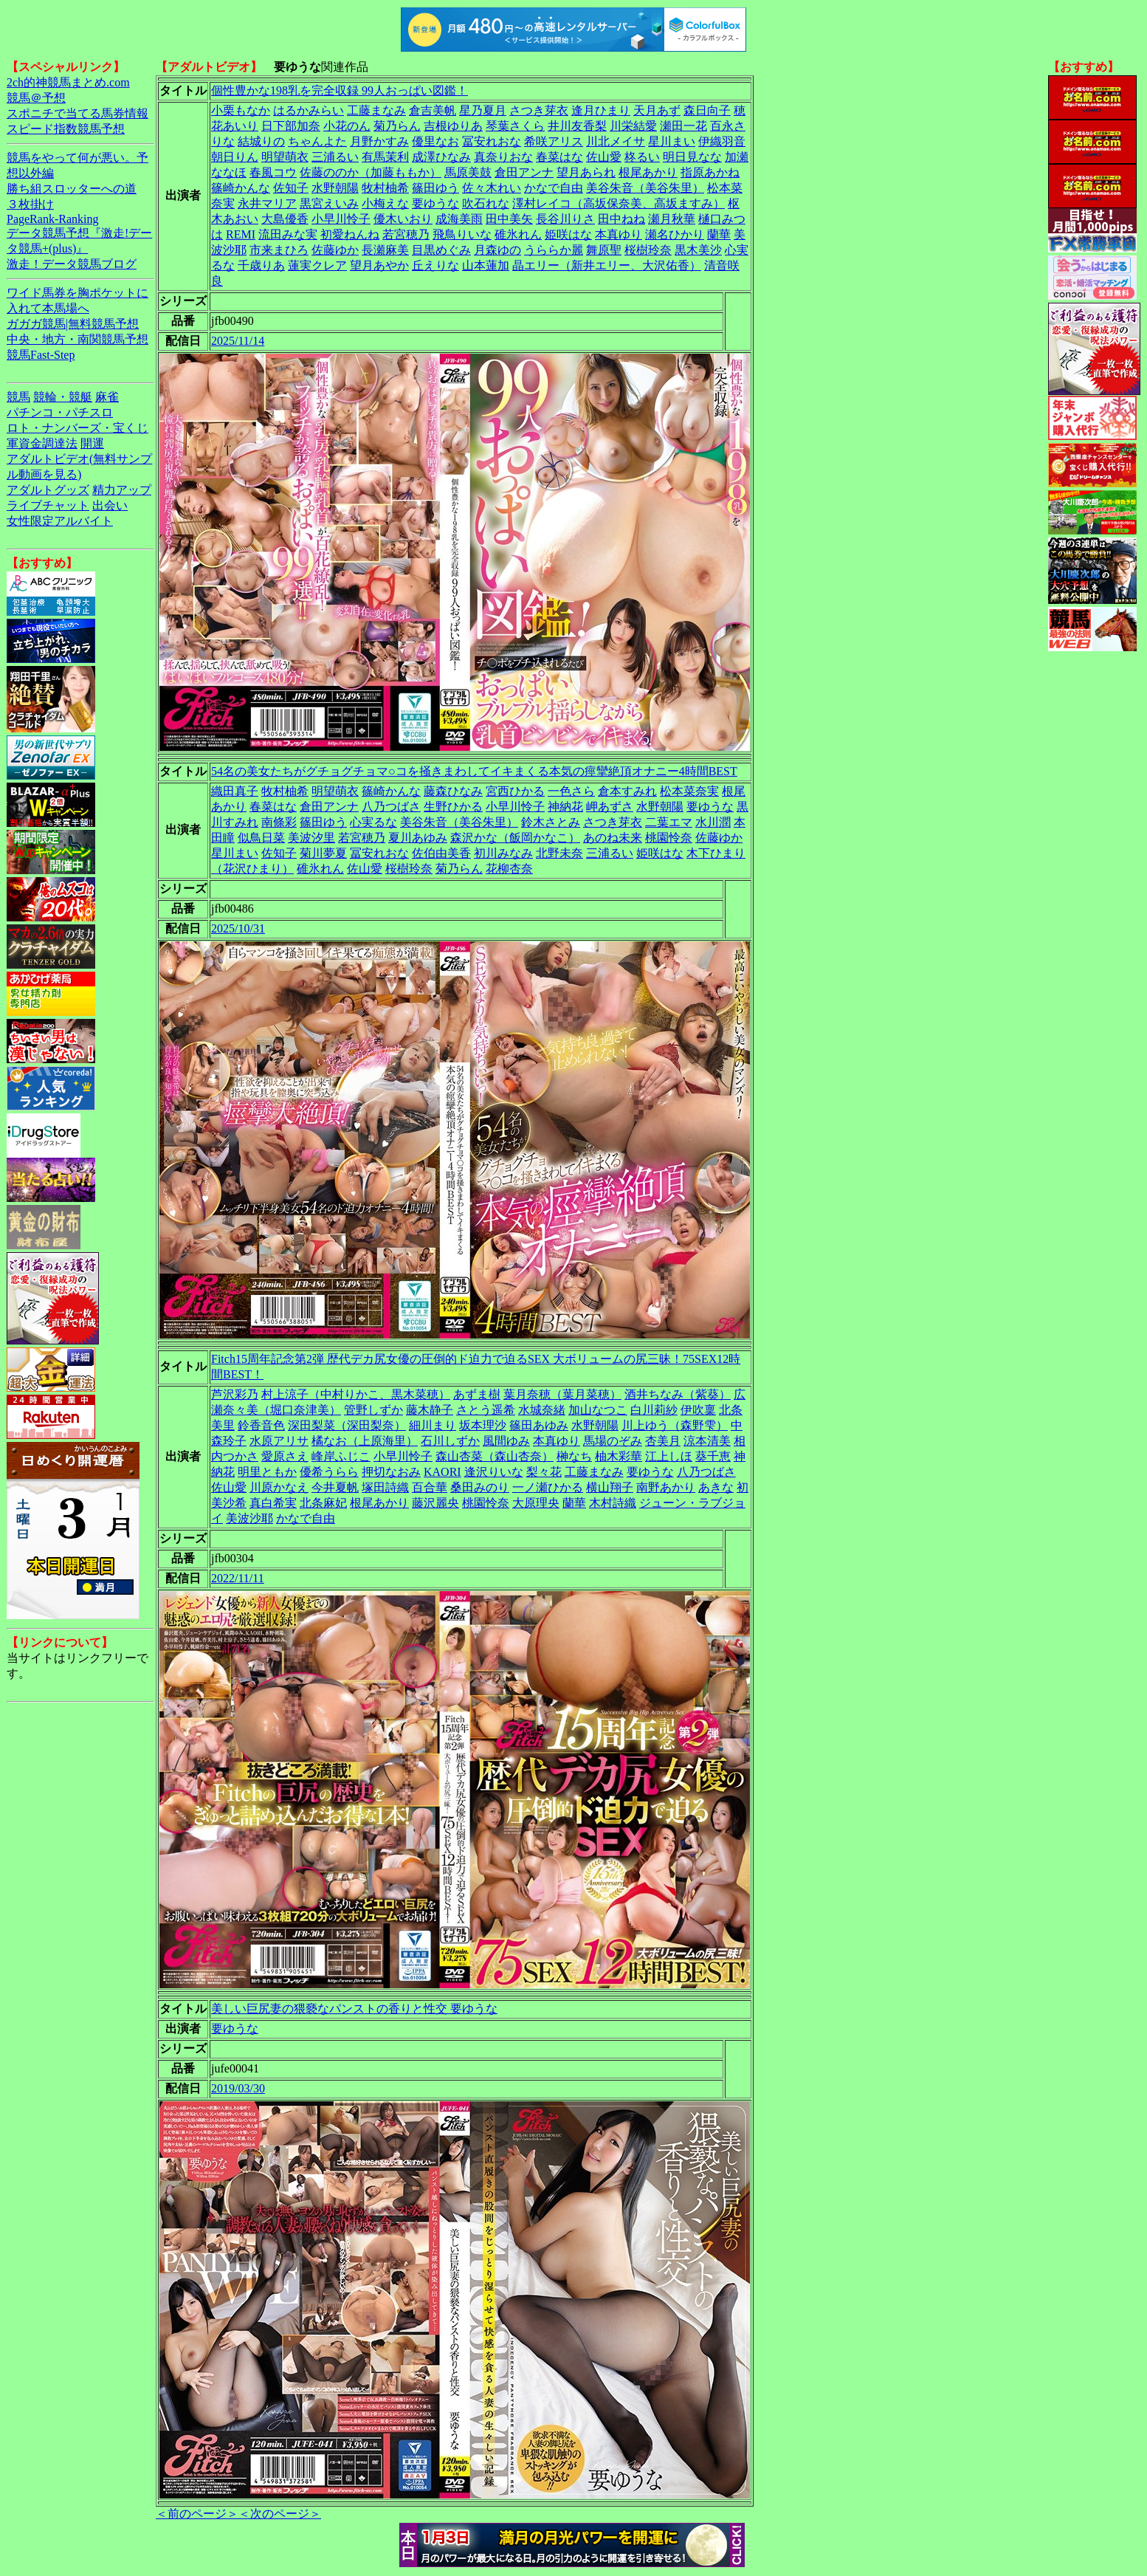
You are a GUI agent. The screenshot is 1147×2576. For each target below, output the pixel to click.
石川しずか (450, 1441)
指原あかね (710, 172)
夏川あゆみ (417, 837)
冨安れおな (491, 141)
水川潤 (713, 822)
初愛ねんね (349, 234)
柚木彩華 (618, 1456)
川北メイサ (615, 141)
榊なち (574, 1456)
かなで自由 (553, 188)
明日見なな (692, 157)
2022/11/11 (237, 1578)
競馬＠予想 (36, 98)
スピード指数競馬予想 (66, 129)
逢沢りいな (493, 1472)
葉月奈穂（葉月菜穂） (562, 1394)
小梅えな (385, 203)
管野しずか (373, 1410)
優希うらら (329, 1472)
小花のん (347, 126)
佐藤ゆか (335, 250)
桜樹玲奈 (648, 250)
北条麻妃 (323, 1503)
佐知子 (291, 188)
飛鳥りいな (462, 234)
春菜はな (559, 157)
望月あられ (586, 172)
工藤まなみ (376, 110)
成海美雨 (459, 219)
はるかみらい (308, 110)
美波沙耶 (249, 1518)
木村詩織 (612, 1503)
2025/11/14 (237, 340)
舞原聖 (603, 250)
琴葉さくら (515, 126)
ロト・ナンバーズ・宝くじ (77, 428)
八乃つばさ (391, 806)
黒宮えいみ (329, 203)
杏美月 (663, 1441)
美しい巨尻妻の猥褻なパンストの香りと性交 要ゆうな (354, 2008)
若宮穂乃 (406, 234)
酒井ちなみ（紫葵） (677, 1394)
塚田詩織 (385, 1487)
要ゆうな (435, 203)
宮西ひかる (515, 791)
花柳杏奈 (509, 868)
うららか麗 (553, 250)
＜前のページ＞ (197, 2513)
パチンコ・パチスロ (60, 412)
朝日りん (234, 157)
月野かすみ (379, 141)
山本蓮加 (485, 265)
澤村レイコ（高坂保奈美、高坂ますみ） (618, 203)
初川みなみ (503, 853)
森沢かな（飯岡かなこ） (515, 837)
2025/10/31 (238, 928)
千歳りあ (261, 265)
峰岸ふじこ (341, 1456)
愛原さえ (285, 1456)
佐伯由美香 (441, 853)
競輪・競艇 (62, 397)
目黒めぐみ (441, 250)
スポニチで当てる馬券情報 (77, 113)
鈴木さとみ (550, 822)
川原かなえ (279, 1487)
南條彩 (279, 822)
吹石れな (485, 203)
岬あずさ (609, 806)
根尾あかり (648, 172)
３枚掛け (30, 204)
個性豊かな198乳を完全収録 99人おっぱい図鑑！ (339, 90)
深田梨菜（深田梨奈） (347, 1425)
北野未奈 (559, 853)
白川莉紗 (654, 1410)
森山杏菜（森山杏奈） (494, 1456)
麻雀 (107, 397)
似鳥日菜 (261, 837)
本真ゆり (618, 234)
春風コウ (273, 172)
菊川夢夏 (323, 853)
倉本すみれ (627, 791)
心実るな (373, 822)
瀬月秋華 (671, 219)
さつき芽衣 (538, 110)
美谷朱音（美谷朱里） (645, 188)
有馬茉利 (385, 157)
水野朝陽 (335, 188)
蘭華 (719, 234)
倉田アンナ (524, 172)
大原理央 (535, 1503)
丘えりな (435, 265)
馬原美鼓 (468, 172)
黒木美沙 (698, 250)
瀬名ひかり (674, 234)
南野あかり (665, 1487)
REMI (240, 234)
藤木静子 (429, 1410)
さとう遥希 (485, 1410)
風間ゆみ (506, 1441)
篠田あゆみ (538, 1425)
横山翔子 (609, 1487)
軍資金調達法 (42, 443)
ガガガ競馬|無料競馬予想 (73, 323)
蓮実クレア (317, 265)
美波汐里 (311, 837)
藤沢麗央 (435, 1503)
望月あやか (379, 265)
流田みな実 (287, 234)
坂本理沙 (482, 1425)
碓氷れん (518, 234)
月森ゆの (497, 250)
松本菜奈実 (689, 791)
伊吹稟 (698, 1410)
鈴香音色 (261, 1425)
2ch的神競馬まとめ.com (68, 82)
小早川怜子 (341, 219)
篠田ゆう (435, 188)
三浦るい (335, 157)
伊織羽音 (721, 141)
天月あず (657, 110)
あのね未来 (612, 837)
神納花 (565, 806)
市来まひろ (279, 250)
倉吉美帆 (432, 110)
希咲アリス (553, 141)
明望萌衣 (285, 157)
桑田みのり (479, 1487)
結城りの (261, 141)
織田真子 (234, 791)
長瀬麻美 (385, 250)
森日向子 (707, 110)
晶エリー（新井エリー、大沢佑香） (606, 265)
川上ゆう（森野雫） (674, 1425)
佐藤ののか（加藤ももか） (370, 172)
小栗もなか (240, 110)
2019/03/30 (238, 2088)
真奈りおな (503, 157)
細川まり (432, 1425)
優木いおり (403, 219)
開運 (92, 443)
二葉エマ (668, 822)
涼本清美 (707, 1441)
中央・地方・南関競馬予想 (77, 339)
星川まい (671, 141)
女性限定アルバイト (60, 521)
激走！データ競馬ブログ (72, 264)
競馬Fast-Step (41, 354)
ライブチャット (48, 505)
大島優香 (285, 219)
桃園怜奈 (668, 837)
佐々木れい (491, 188)
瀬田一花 (683, 126)
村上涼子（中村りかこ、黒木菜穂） (355, 1394)
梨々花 (544, 1472)
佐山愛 (603, 157)
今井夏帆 (335, 1487)
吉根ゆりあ (453, 126)
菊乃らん (397, 126)
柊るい (642, 157)
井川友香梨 (577, 126)
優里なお (435, 141)
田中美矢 (509, 219)
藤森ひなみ (453, 791)
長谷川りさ (565, 219)
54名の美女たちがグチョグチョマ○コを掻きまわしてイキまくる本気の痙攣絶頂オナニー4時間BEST (474, 771)
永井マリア (267, 203)
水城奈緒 (541, 1410)
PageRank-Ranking (52, 219)
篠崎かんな (240, 188)
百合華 (429, 1487)
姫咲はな (568, 234)
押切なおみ (391, 1472)
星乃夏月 (482, 110)
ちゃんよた (317, 141)
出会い (110, 505)
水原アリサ (279, 1441)
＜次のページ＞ (279, 2513)
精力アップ (121, 490)
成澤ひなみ (441, 157)
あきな (716, 1487)
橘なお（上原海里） (364, 1441)
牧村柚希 (385, 188)
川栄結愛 (633, 126)
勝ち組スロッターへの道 (72, 188)
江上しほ (668, 1456)
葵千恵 (713, 1456)
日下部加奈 (290, 126)
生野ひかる (453, 806)
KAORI (442, 1472)
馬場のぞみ (612, 1441)
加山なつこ (597, 1410)
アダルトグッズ (48, 490)
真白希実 (273, 1503)
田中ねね (621, 219)
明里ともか (267, 1472)
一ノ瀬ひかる (547, 1487)
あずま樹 (476, 1394)
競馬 (18, 397)
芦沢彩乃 (234, 1394)
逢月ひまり (600, 110)
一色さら (571, 791)
